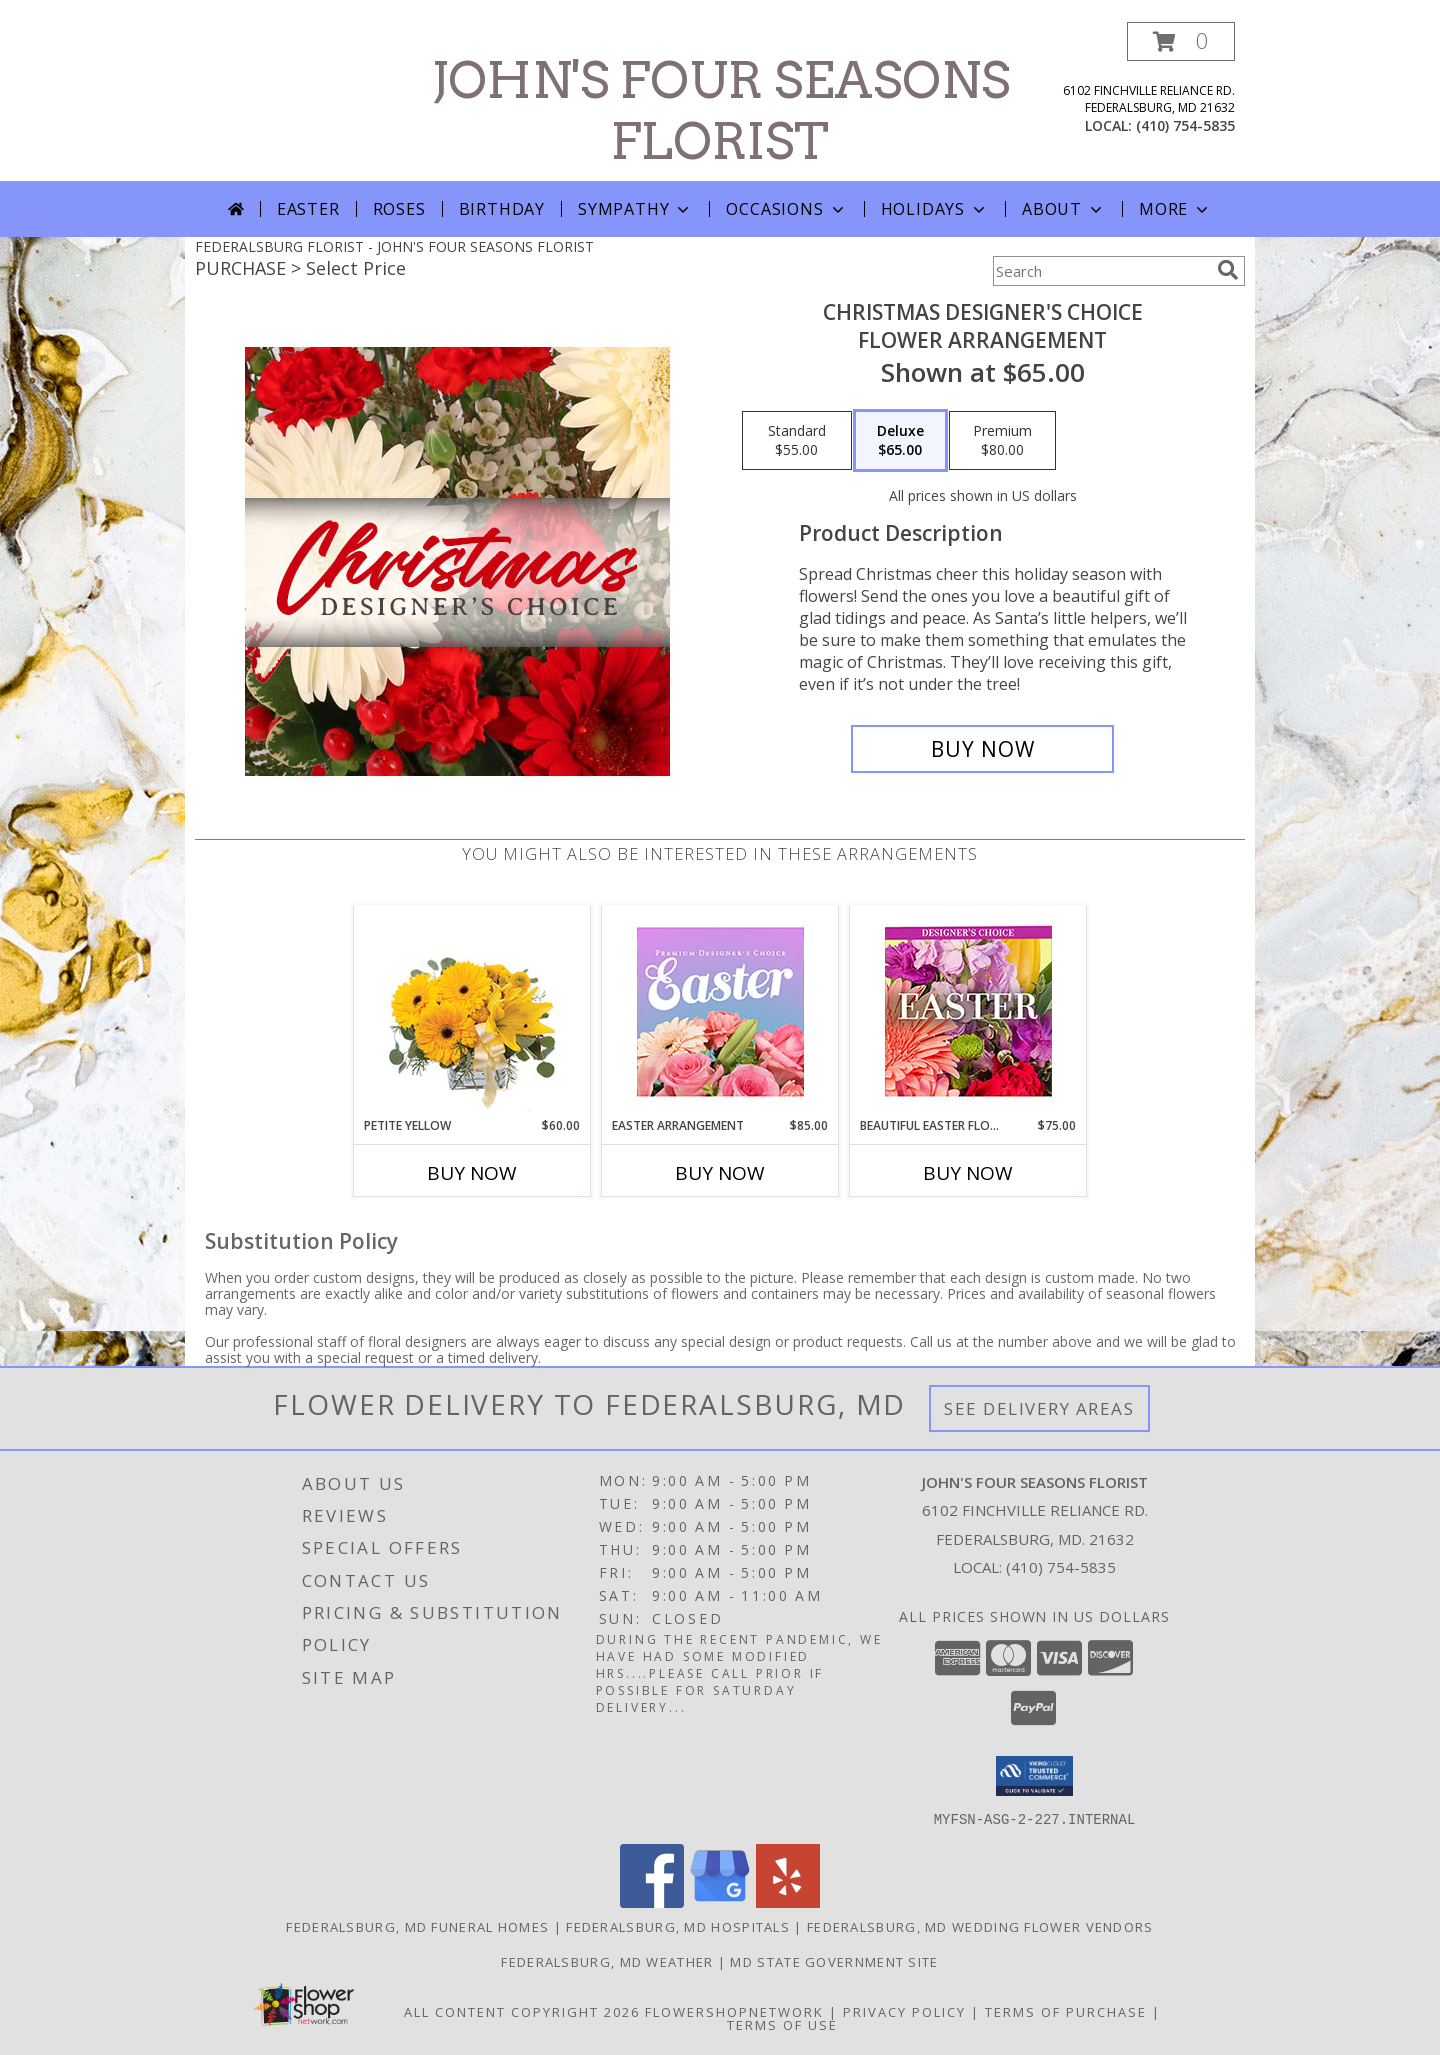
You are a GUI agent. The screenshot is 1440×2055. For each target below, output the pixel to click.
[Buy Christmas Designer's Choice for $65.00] (982, 749)
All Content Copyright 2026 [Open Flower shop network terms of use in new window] (522, 2011)
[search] (1228, 270)
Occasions (786, 209)
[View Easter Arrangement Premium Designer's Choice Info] (720, 1011)
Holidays (935, 209)
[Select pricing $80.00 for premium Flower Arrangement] (1002, 441)
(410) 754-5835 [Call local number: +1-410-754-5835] (1185, 125)
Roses (399, 209)
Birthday (502, 209)
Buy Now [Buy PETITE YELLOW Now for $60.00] (472, 1173)
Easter (308, 209)
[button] (1181, 41)
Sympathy (635, 209)
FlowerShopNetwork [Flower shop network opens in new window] (734, 2011)
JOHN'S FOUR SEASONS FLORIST (720, 110)
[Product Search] (1101, 271)
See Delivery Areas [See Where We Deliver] (1039, 1408)
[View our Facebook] (652, 1901)
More (1175, 209)
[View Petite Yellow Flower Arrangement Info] (472, 1011)
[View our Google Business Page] (720, 1901)
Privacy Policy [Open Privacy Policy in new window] (904, 2011)
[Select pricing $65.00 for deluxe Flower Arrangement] (900, 441)
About (1064, 209)
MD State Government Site (834, 1961)
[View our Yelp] (788, 1901)
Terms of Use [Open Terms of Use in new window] (782, 2024)
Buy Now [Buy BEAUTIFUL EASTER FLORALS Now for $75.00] (968, 1173)
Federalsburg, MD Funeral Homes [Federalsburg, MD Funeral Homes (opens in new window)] (417, 1926)
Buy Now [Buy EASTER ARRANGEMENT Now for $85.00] (720, 1173)
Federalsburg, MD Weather (607, 1961)
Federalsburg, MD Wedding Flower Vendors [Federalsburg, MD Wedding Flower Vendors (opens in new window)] (980, 1926)
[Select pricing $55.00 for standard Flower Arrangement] (797, 441)
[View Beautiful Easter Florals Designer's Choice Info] (968, 1011)
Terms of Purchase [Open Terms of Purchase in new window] (1066, 2011)
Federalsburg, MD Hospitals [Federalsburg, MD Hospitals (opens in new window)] (678, 1926)
